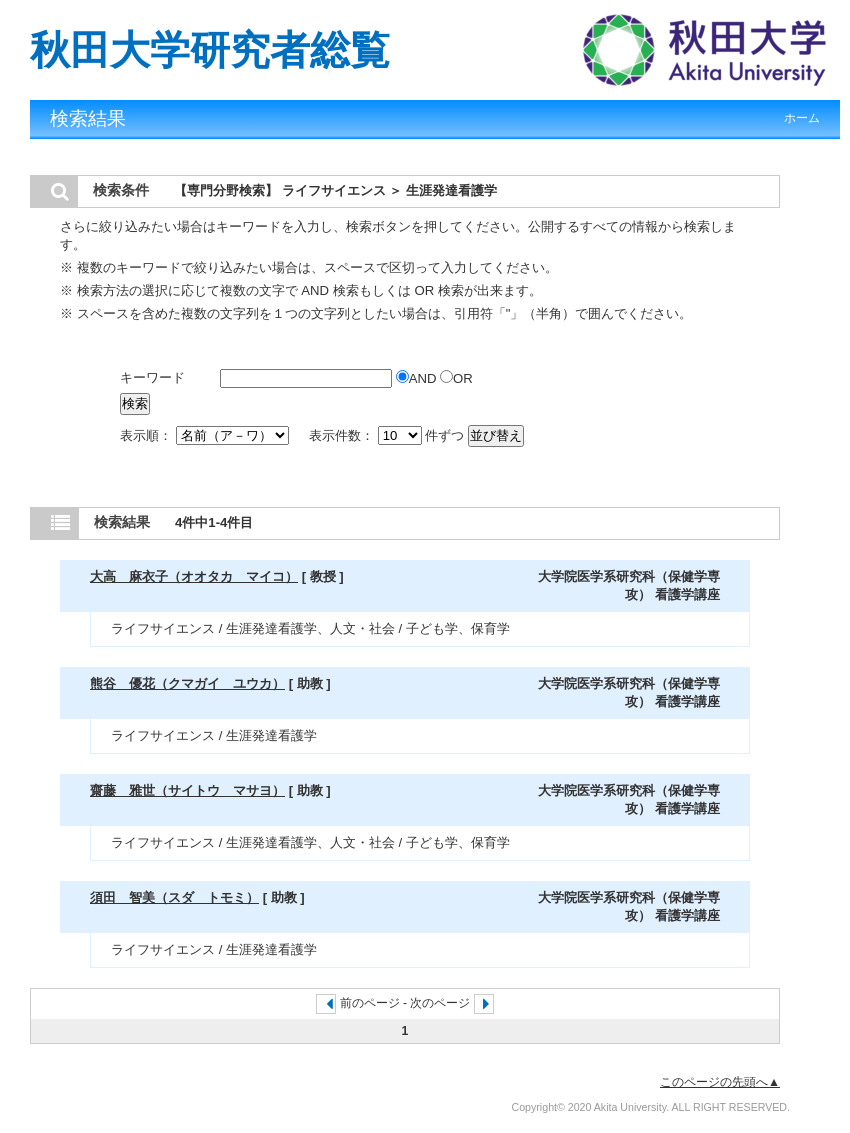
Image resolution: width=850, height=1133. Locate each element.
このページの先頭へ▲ (720, 1082)
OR (456, 378)
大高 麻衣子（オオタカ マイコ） (194, 576)
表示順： (206, 435)
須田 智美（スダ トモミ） (174, 897)
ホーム (802, 118)
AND (418, 378)
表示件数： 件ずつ (388, 435)
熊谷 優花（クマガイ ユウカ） (187, 683)
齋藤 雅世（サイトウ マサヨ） (187, 790)
